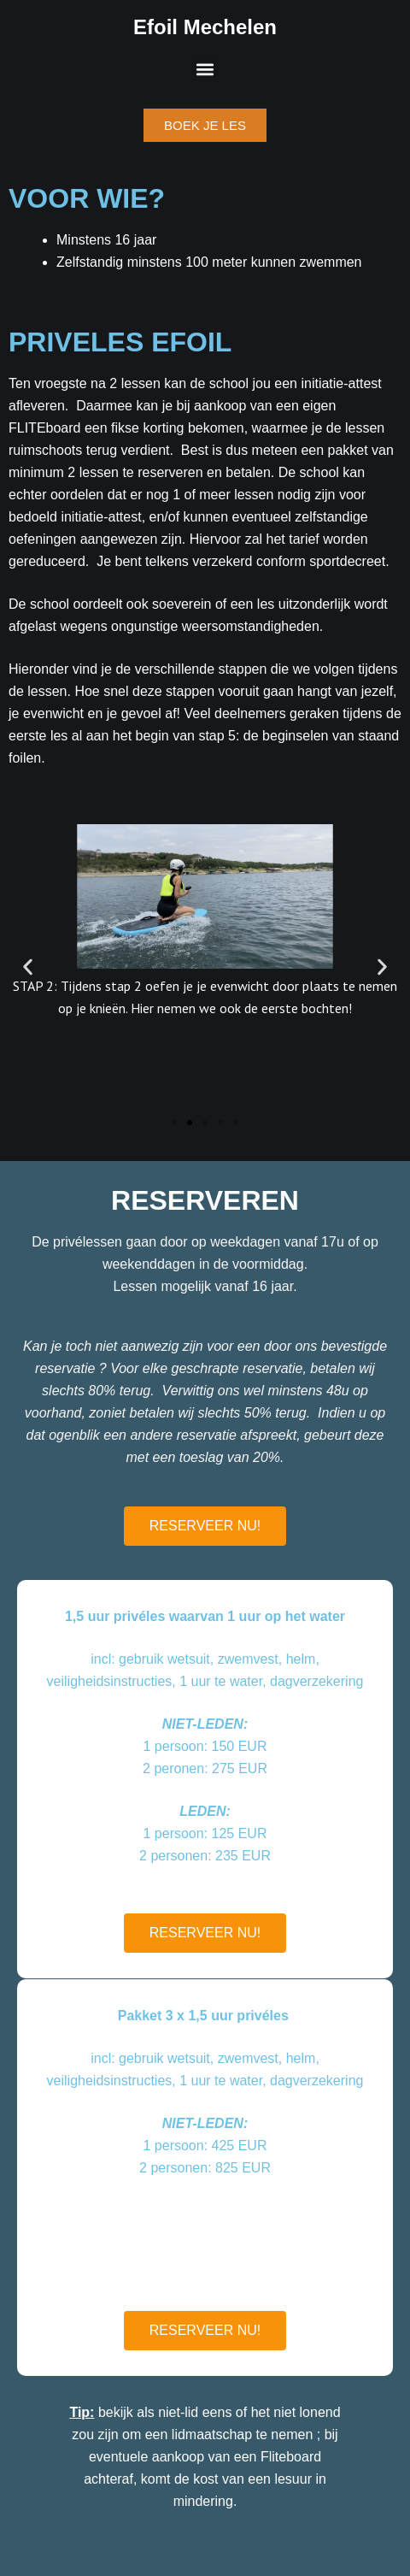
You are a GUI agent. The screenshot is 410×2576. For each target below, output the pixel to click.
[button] (205, 69)
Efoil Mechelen (205, 26)
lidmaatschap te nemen (242, 2434)
